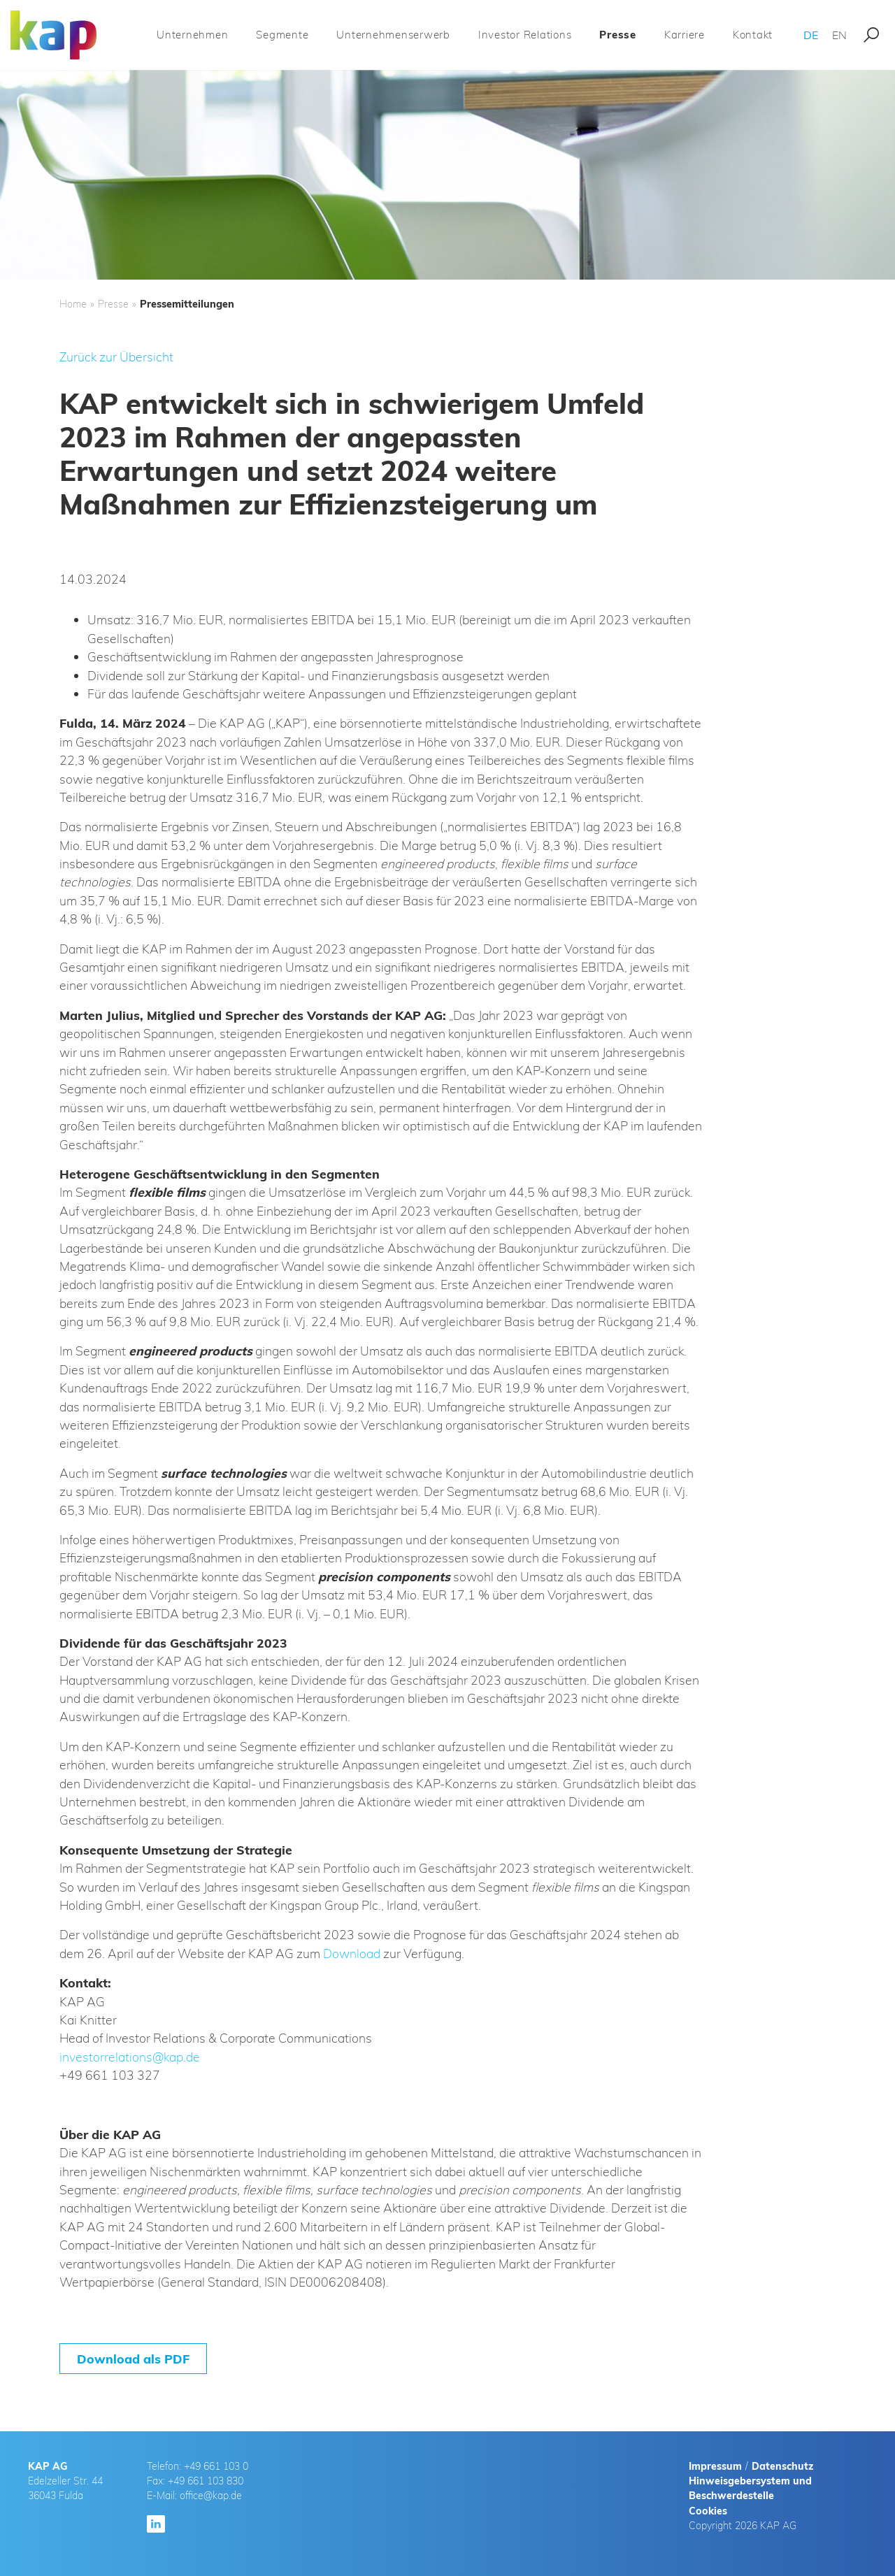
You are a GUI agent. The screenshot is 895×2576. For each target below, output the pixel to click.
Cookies (708, 2511)
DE (810, 35)
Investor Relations (525, 34)
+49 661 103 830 (205, 2481)
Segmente (282, 34)
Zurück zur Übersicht (116, 356)
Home (73, 304)
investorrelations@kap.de (129, 2056)
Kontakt (753, 34)
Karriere (684, 34)
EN (839, 35)
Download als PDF (133, 2358)
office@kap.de (211, 2495)
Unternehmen (192, 34)
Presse (617, 34)
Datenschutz (782, 2466)
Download (351, 1953)
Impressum (715, 2466)
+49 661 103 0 (216, 2466)
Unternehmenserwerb (393, 34)
